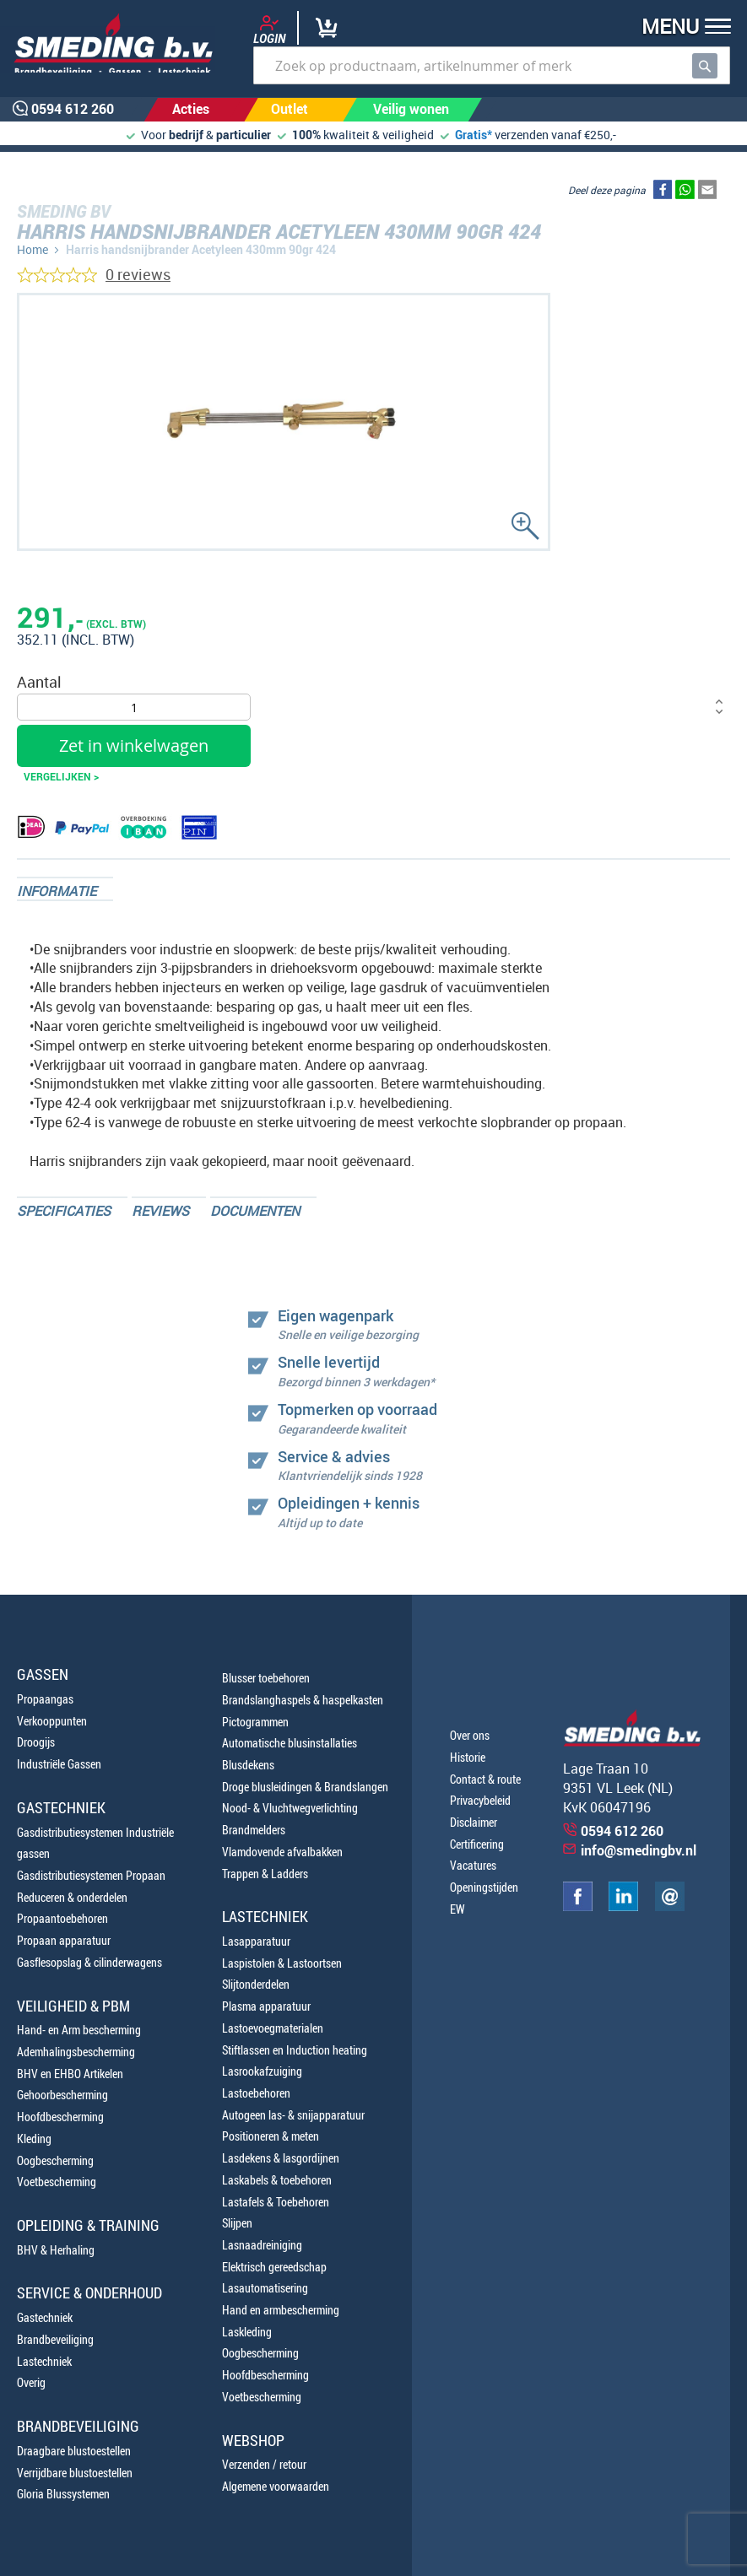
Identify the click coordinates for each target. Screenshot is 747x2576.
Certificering (477, 1844)
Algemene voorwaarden (275, 2486)
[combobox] (491, 65)
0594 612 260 (622, 1831)
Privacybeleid (480, 1800)
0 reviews (138, 274)
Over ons (470, 1735)
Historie (467, 1757)
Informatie (56, 891)
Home (32, 249)
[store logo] (107, 43)
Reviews (160, 1211)
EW (457, 1909)
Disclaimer (473, 1822)
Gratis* (473, 135)
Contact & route (485, 1779)
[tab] (65, 889)
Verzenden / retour (264, 2464)
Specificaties (64, 1211)
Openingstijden (484, 1887)
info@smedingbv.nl (638, 1850)
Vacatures (473, 1865)
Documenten (255, 1211)
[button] (680, 28)
